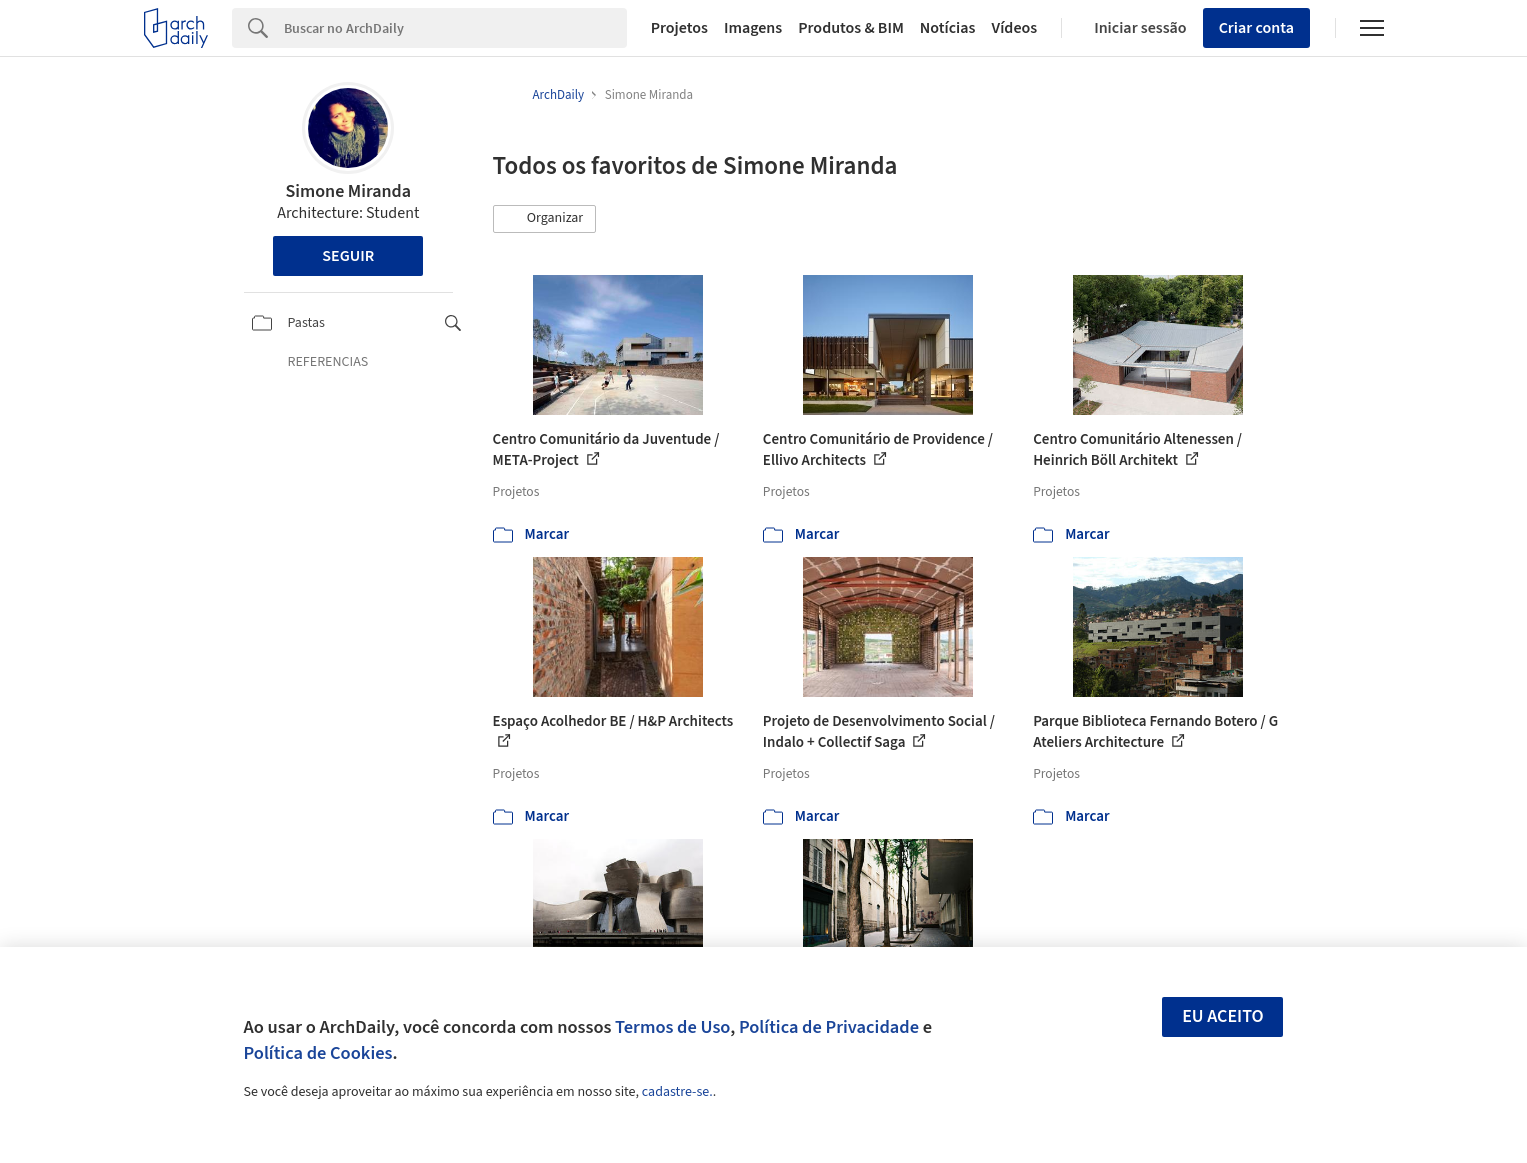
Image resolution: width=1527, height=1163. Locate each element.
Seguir (348, 256)
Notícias (948, 28)
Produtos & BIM (851, 28)
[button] (545, 219)
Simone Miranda (348, 191)
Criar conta (1256, 28)
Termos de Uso (672, 1027)
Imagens (753, 28)
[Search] (455, 28)
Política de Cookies (318, 1053)
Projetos (679, 28)
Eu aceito (1223, 1016)
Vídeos (1014, 28)
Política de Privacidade (829, 1027)
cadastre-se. (677, 1092)
